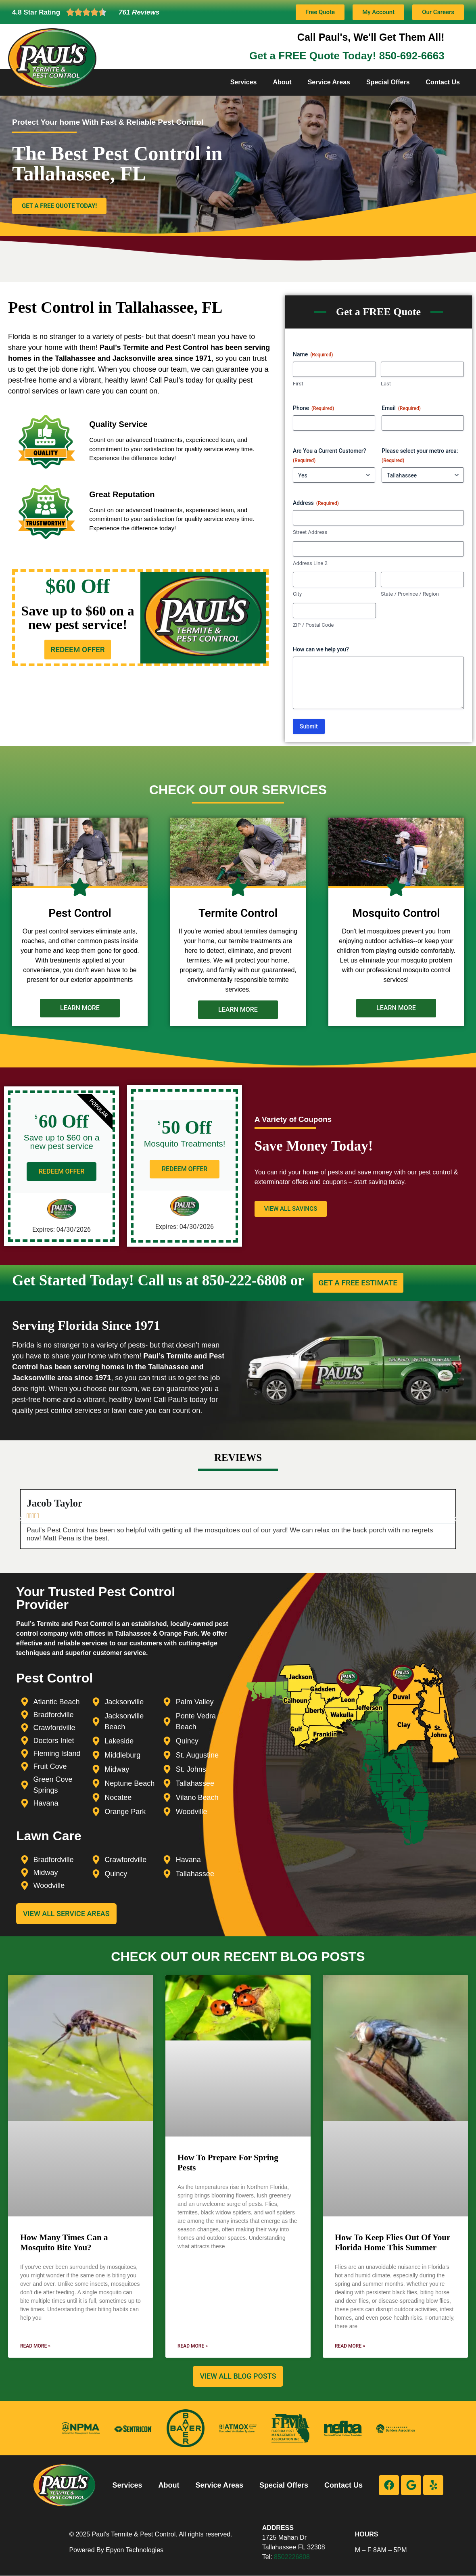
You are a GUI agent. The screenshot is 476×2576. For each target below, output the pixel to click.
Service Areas (329, 82)
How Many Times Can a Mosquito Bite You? (64, 2242)
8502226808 (292, 2556)
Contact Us (443, 82)
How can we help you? (321, 649)
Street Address (310, 532)
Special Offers (388, 82)
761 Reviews (139, 12)
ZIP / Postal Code (313, 625)
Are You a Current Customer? (329, 456)
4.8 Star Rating (36, 12)
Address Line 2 (310, 563)
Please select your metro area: (420, 456)
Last (386, 384)
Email (401, 408)
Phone (313, 408)
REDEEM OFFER (61, 1171)
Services (243, 82)
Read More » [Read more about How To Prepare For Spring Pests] (192, 2346)
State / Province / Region (410, 594)
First (298, 384)
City (297, 594)
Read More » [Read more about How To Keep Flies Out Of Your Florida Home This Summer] (350, 2346)
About (282, 82)
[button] (20, 1519)
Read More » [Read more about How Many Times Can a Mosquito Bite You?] (35, 2346)
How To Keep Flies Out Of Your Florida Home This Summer (392, 2242)
